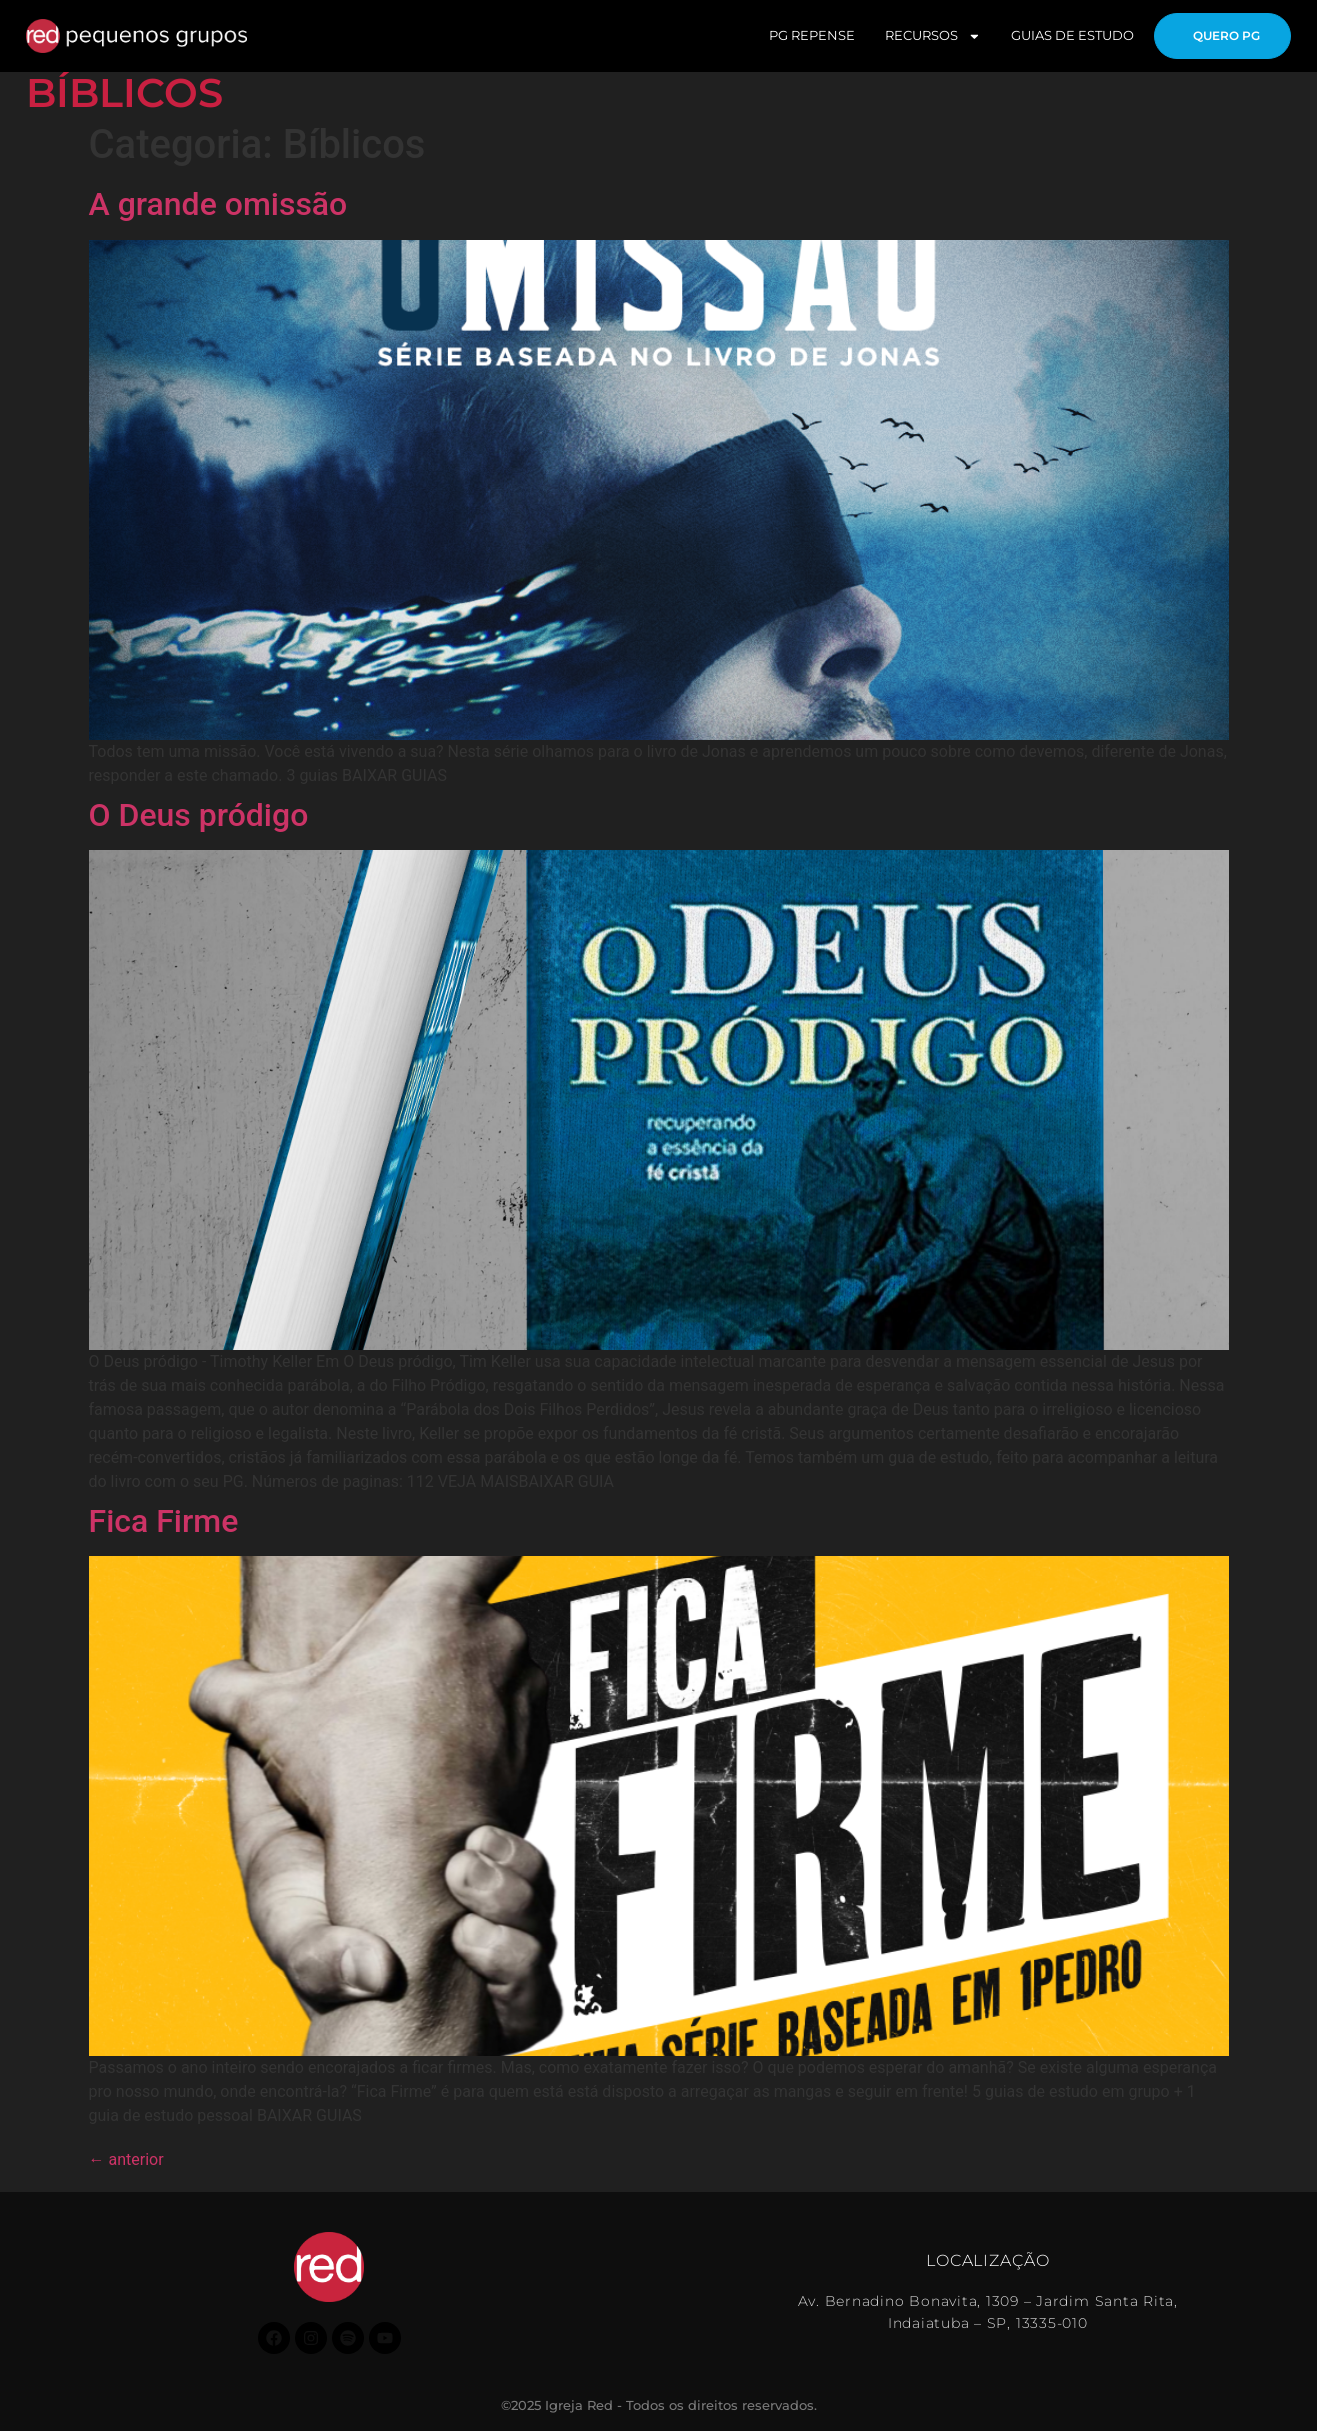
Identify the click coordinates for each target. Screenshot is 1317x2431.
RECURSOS (925, 36)
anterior (126, 2159)
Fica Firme (164, 1521)
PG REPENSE (804, 35)
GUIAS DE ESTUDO (1064, 35)
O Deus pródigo (199, 815)
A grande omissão (218, 204)
